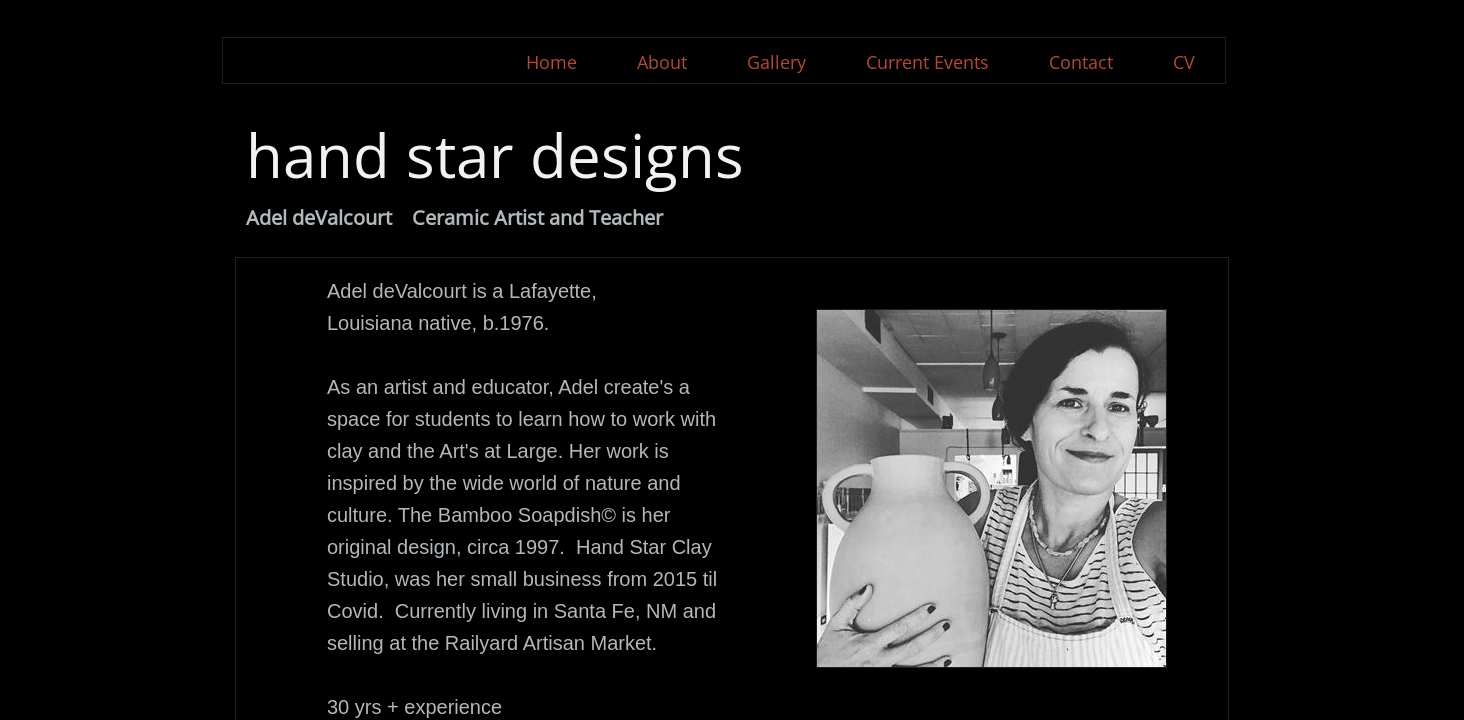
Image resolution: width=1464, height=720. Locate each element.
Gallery (776, 62)
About (662, 62)
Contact (1081, 62)
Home (551, 62)
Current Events (927, 62)
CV (1184, 62)
